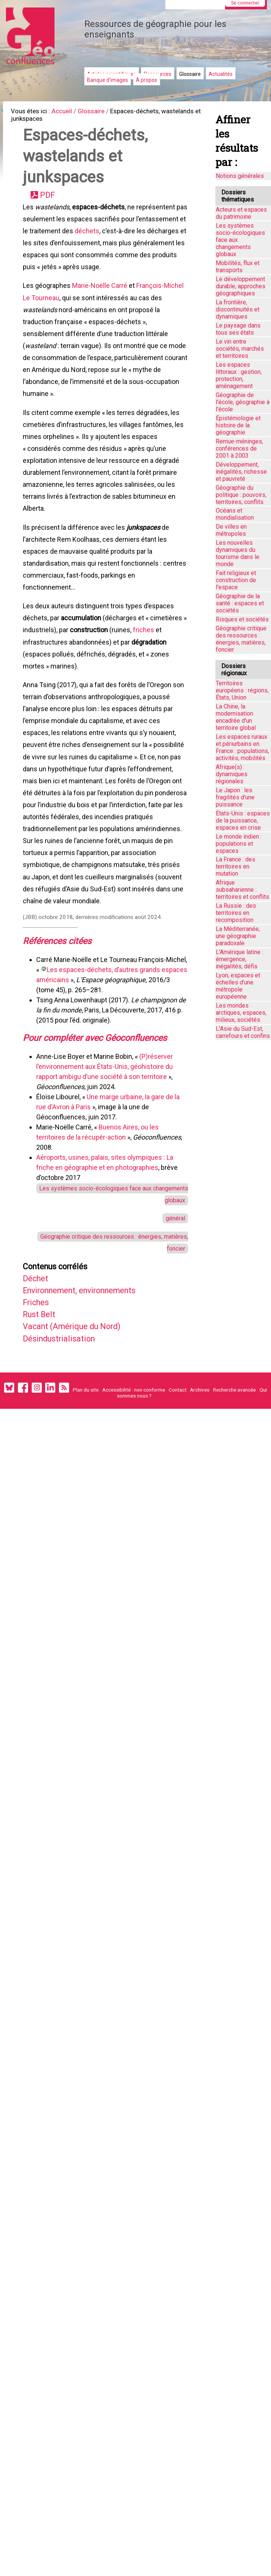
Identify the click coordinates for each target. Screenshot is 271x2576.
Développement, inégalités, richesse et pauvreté (241, 471)
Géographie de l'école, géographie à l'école (243, 402)
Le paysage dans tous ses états (238, 329)
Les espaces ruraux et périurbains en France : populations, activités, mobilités (242, 747)
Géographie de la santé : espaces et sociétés (240, 603)
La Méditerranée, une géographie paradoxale (238, 936)
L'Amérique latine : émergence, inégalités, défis (239, 959)
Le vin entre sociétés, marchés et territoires (240, 348)
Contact (178, 1467)
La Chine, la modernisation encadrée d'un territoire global (236, 717)
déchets (139, 240)
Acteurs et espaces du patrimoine (241, 213)
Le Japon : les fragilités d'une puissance (235, 797)
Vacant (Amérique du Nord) (78, 1400)
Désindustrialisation (63, 1413)
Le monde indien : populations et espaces (239, 843)
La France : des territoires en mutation (235, 866)
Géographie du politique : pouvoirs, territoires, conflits (241, 494)
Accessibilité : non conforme (133, 1467)
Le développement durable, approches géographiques (240, 286)
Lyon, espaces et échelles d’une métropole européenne (238, 986)
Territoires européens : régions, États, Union (242, 690)
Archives (199, 1467)
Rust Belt (41, 1387)
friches (35, 681)
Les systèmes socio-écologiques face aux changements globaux (240, 240)
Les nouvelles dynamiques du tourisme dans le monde (237, 553)
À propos (146, 80)
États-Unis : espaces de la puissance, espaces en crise (243, 820)
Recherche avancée (234, 1467)
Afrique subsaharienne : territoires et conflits (242, 889)
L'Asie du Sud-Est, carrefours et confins (243, 1032)
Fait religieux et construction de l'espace (236, 580)
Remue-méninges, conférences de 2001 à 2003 (239, 448)
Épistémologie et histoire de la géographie (238, 425)
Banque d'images (107, 80)
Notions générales (240, 175)
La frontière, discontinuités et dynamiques (237, 309)
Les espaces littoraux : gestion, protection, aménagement (239, 375)
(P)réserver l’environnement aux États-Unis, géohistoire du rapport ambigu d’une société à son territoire (106, 1129)
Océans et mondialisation (235, 514)
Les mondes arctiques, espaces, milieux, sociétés (241, 1012)
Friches (38, 1374)
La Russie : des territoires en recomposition (236, 912)
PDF (50, 201)
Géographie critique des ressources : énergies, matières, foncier (241, 639)
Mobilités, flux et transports (237, 266)
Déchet (38, 1348)
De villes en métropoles (231, 530)
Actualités (221, 74)
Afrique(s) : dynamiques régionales (231, 774)
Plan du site (86, 1467)
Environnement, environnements (88, 1361)
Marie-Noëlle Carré (101, 298)
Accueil (68, 112)
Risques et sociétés (242, 619)
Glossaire (190, 74)
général (173, 1284)
